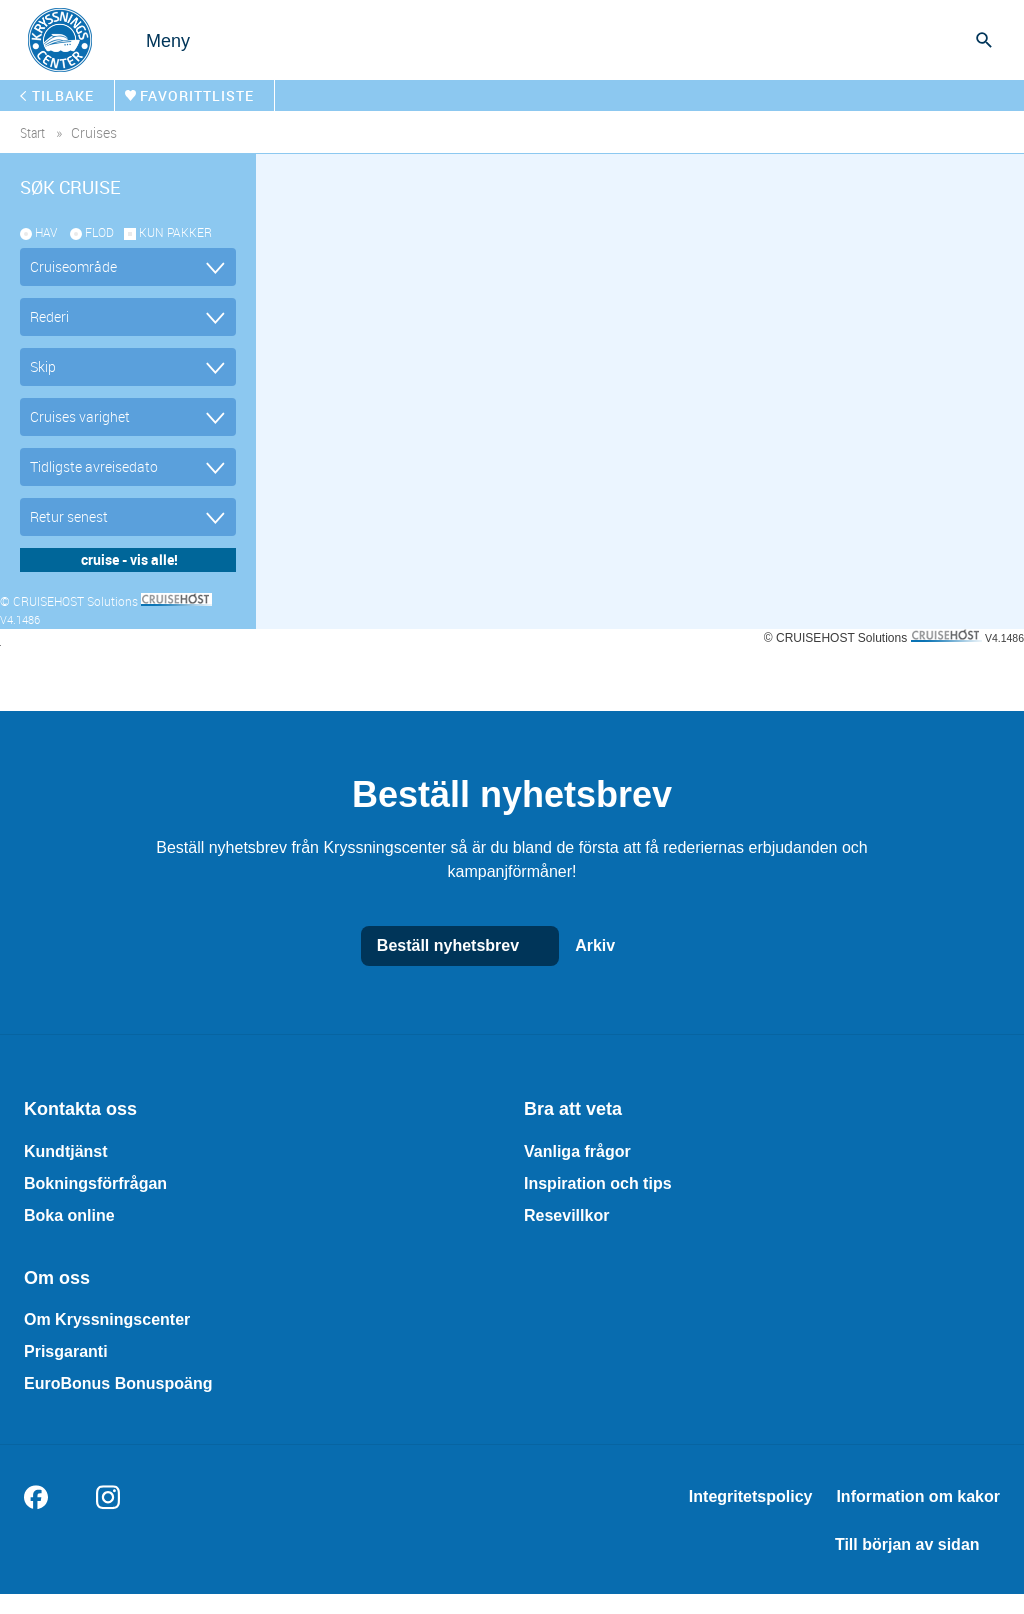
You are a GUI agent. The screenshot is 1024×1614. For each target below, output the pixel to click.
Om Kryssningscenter (107, 1319)
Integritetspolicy (751, 1496)
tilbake (63, 95)
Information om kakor (918, 1496)
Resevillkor (566, 1215)
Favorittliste (197, 95)
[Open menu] (148, 40)
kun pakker (175, 232)
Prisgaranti (66, 1351)
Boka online (69, 1215)
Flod (99, 232)
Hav (46, 232)
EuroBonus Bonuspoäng (118, 1383)
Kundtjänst (66, 1151)
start (32, 132)
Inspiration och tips (598, 1183)
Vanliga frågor (577, 1151)
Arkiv (615, 946)
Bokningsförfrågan (95, 1183)
